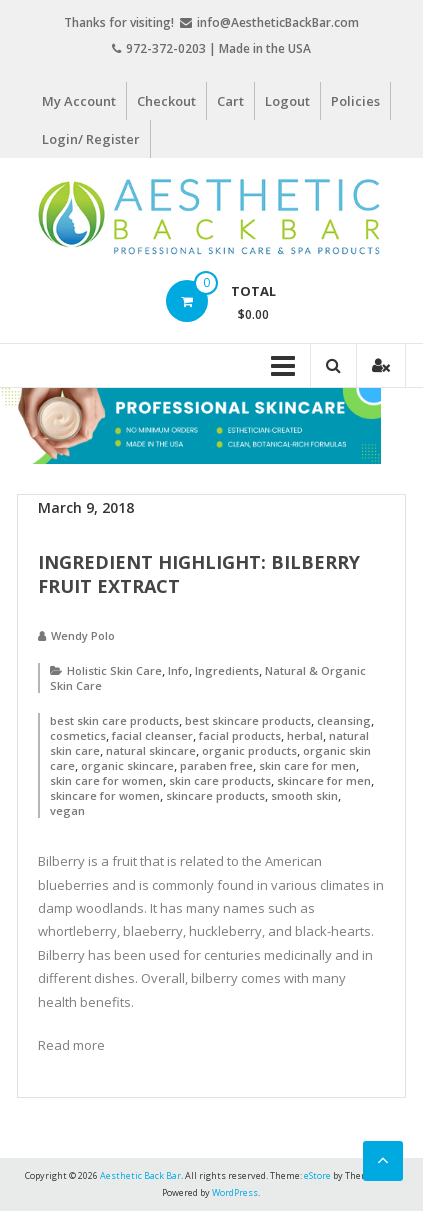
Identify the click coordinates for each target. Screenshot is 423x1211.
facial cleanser (152, 735)
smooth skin (304, 795)
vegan (67, 810)
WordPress (235, 1192)
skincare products (215, 795)
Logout (287, 101)
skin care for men (307, 765)
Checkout (166, 101)
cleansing (344, 720)
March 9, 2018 (86, 507)
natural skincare (151, 750)
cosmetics (78, 735)
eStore (317, 1175)
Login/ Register (91, 139)
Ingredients (227, 670)
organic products (249, 750)
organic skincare (127, 765)
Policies (355, 101)
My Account (79, 101)
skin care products (220, 780)
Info (178, 670)
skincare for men (324, 780)
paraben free (216, 765)
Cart (230, 101)
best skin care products (114, 720)
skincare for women (105, 795)
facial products (240, 735)
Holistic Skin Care (114, 670)
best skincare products (248, 720)
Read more (71, 1045)
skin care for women (106, 780)
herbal (305, 735)
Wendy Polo (83, 635)
